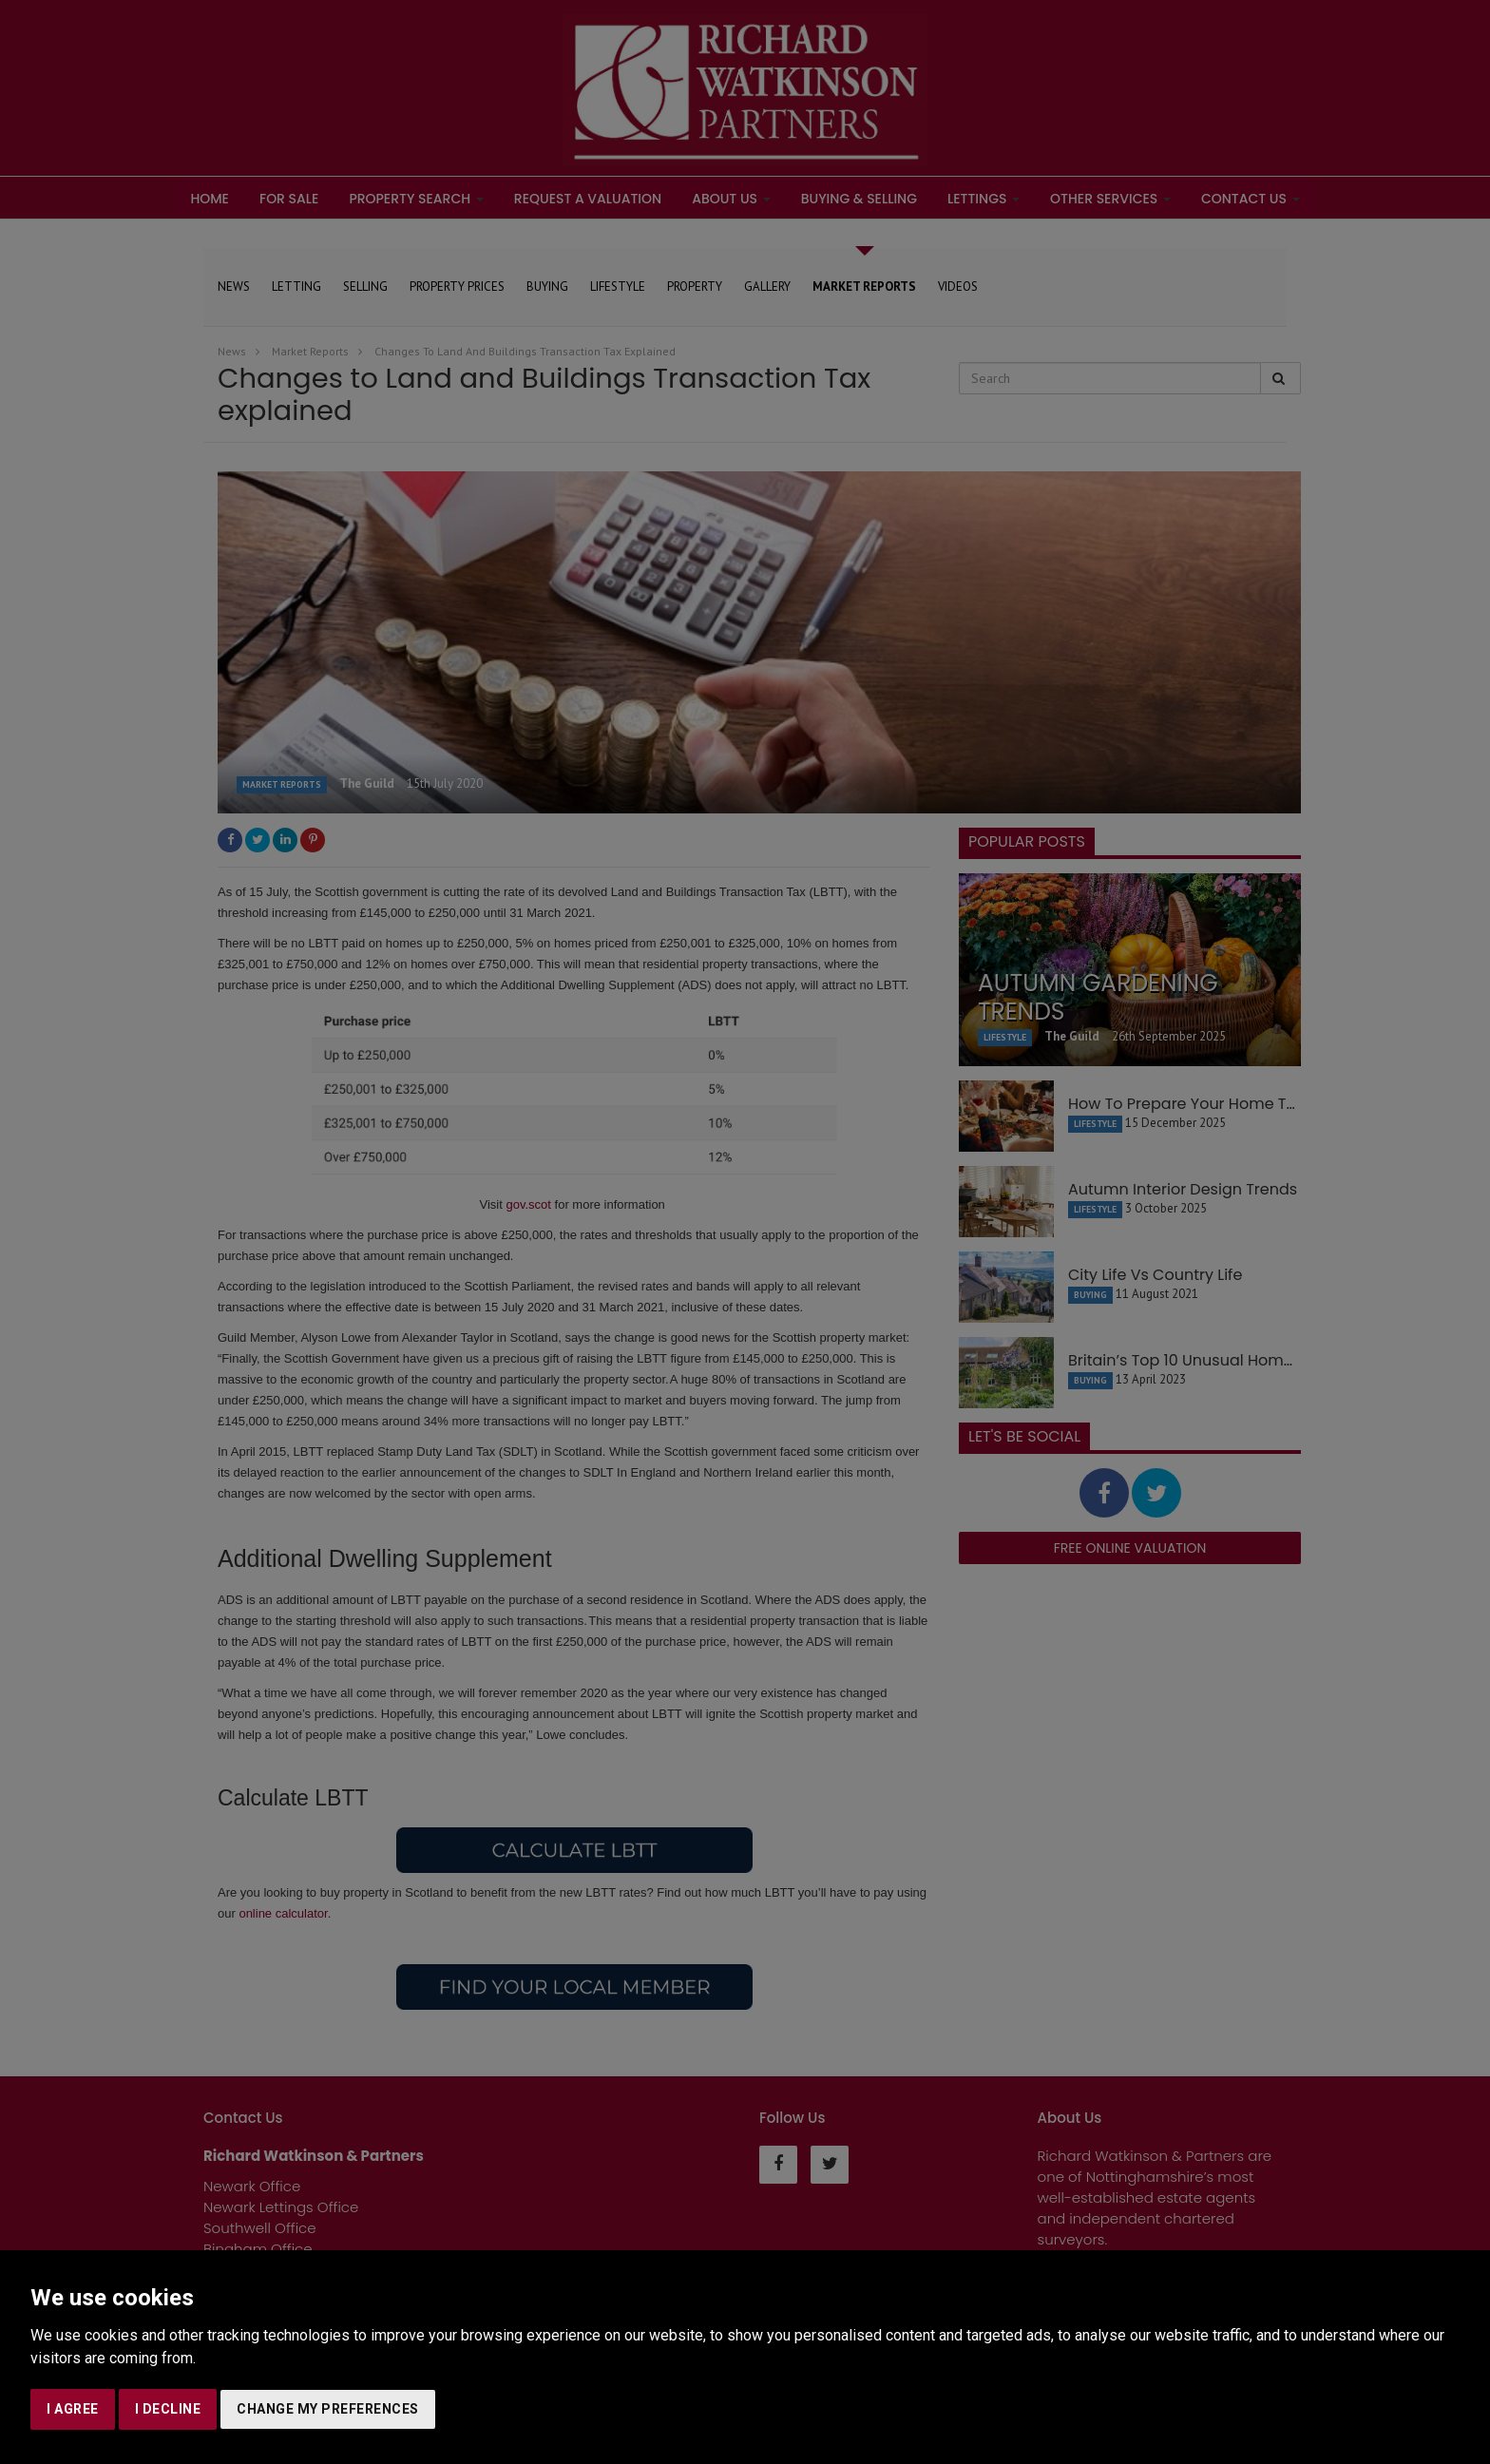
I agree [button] (73, 2408)
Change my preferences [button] (328, 2408)
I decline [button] (168, 2408)
